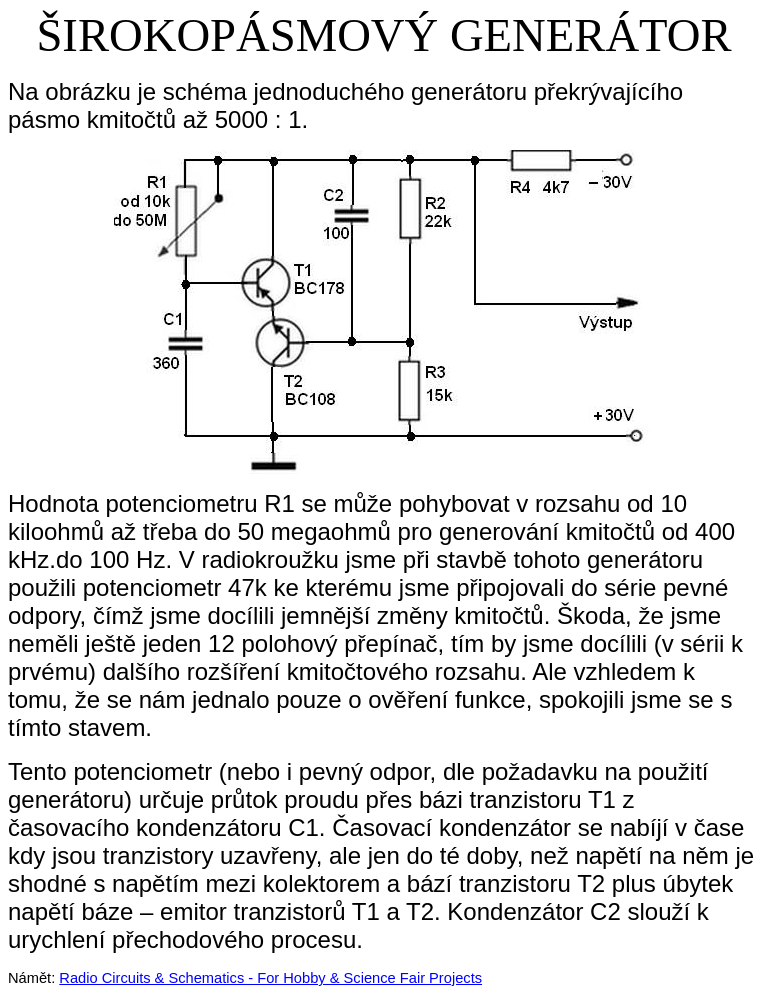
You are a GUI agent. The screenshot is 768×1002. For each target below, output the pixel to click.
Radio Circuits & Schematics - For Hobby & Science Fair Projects (270, 978)
